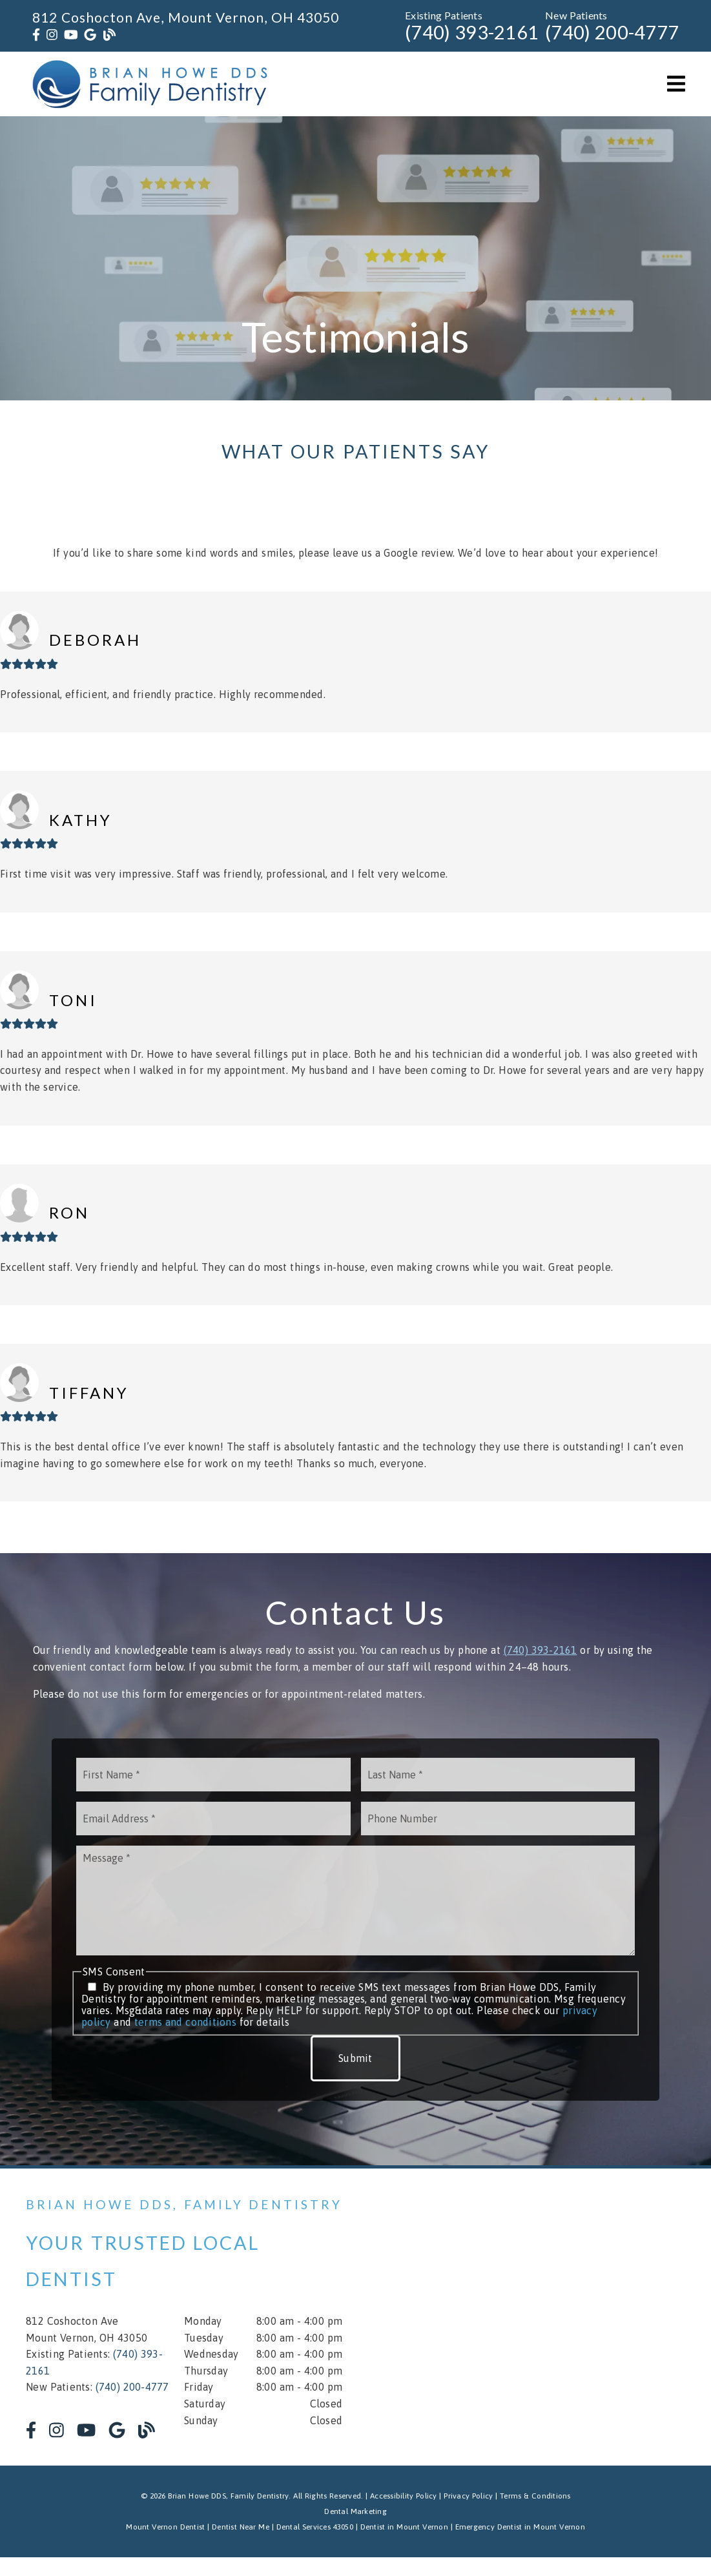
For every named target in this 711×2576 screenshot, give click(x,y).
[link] (36, 35)
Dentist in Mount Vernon (404, 2526)
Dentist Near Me (240, 2526)
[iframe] (553, 2317)
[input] (213, 1774)
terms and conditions (185, 2022)
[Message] (355, 1900)
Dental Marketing (355, 2511)
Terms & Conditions (535, 2495)
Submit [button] (355, 2058)
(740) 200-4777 (612, 32)
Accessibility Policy (403, 2495)
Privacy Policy (468, 2495)
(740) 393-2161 (472, 32)
